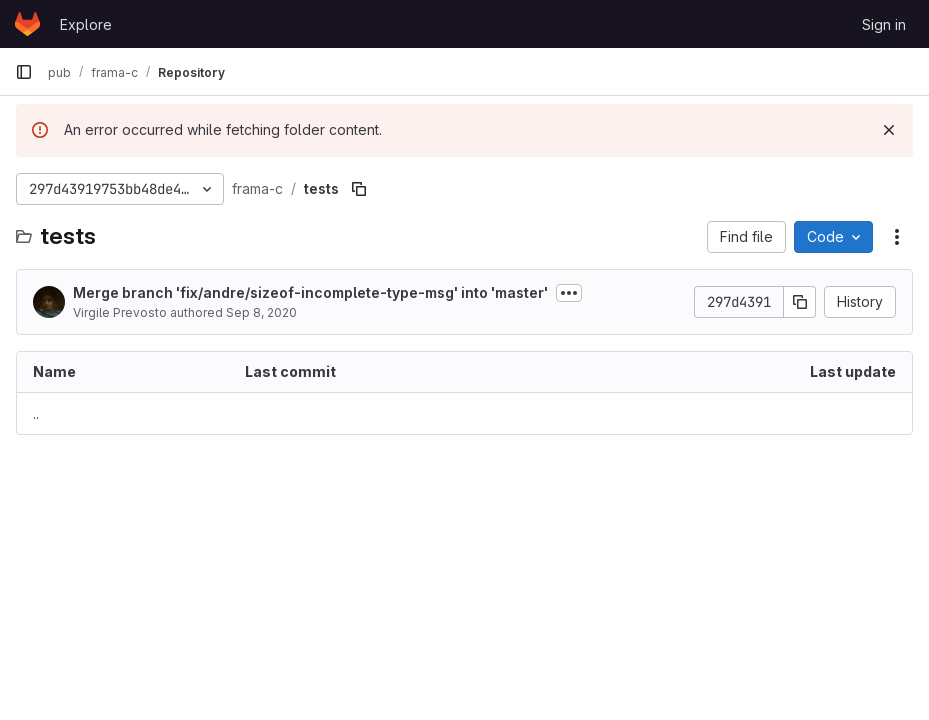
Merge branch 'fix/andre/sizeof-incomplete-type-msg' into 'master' (310, 292)
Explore (86, 24)
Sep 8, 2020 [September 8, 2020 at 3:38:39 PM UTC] (261, 312)
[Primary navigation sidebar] (24, 72)
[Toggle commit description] (569, 293)
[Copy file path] (359, 189)
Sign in (884, 24)
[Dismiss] (889, 130)
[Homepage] (27, 24)
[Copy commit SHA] (800, 302)
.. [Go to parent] (36, 413)
